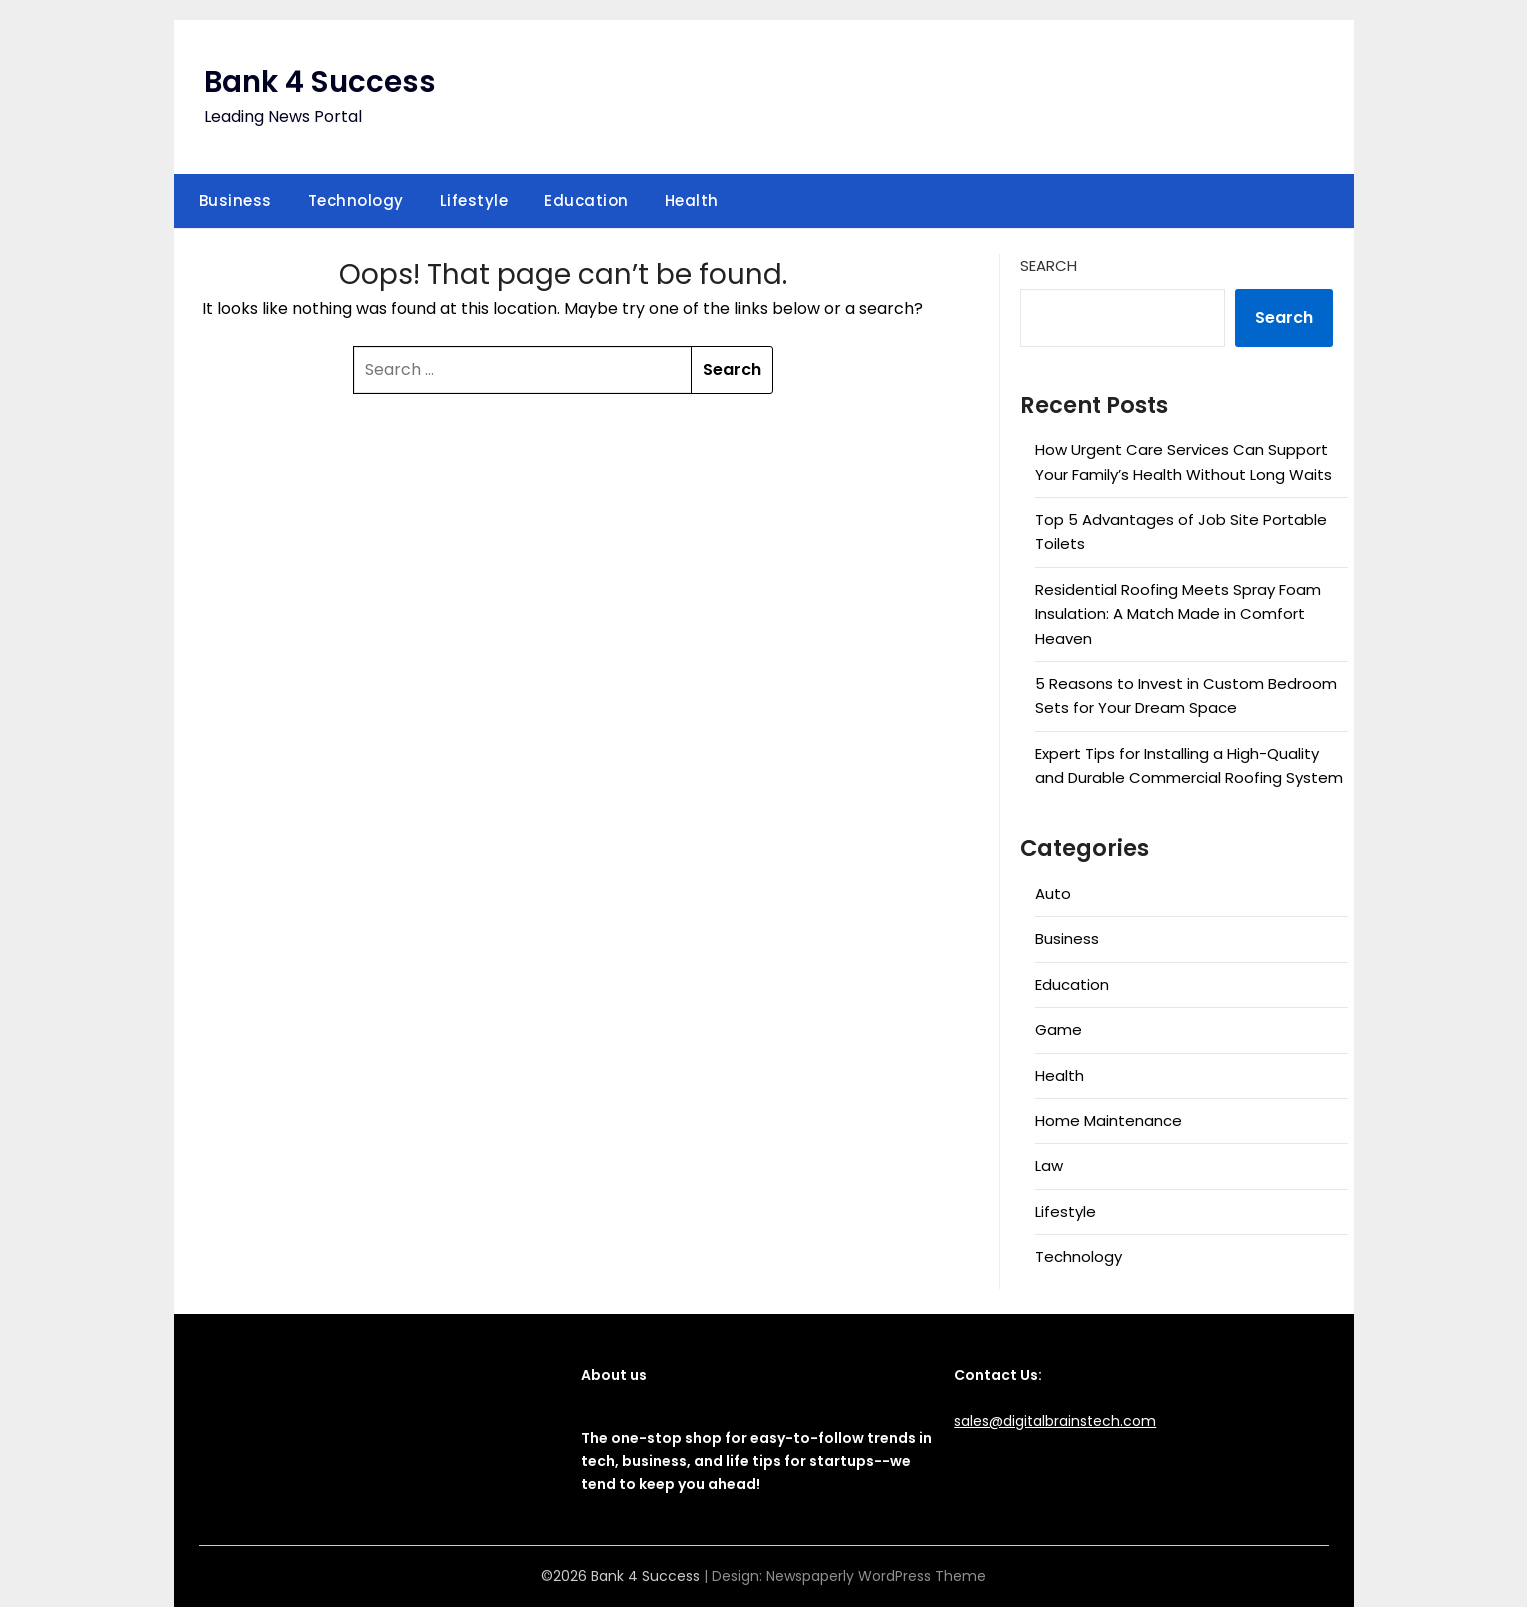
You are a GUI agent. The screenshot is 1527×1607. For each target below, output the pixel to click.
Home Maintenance (1108, 1120)
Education (586, 200)
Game (1058, 1029)
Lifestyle (474, 200)
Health (692, 200)
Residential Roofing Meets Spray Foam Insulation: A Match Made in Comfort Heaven (1178, 614)
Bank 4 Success (322, 82)
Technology (356, 200)
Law (1049, 1165)
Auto (1053, 893)
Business (235, 200)
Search (1048, 265)
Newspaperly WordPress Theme (876, 1576)
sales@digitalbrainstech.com (1055, 1421)
